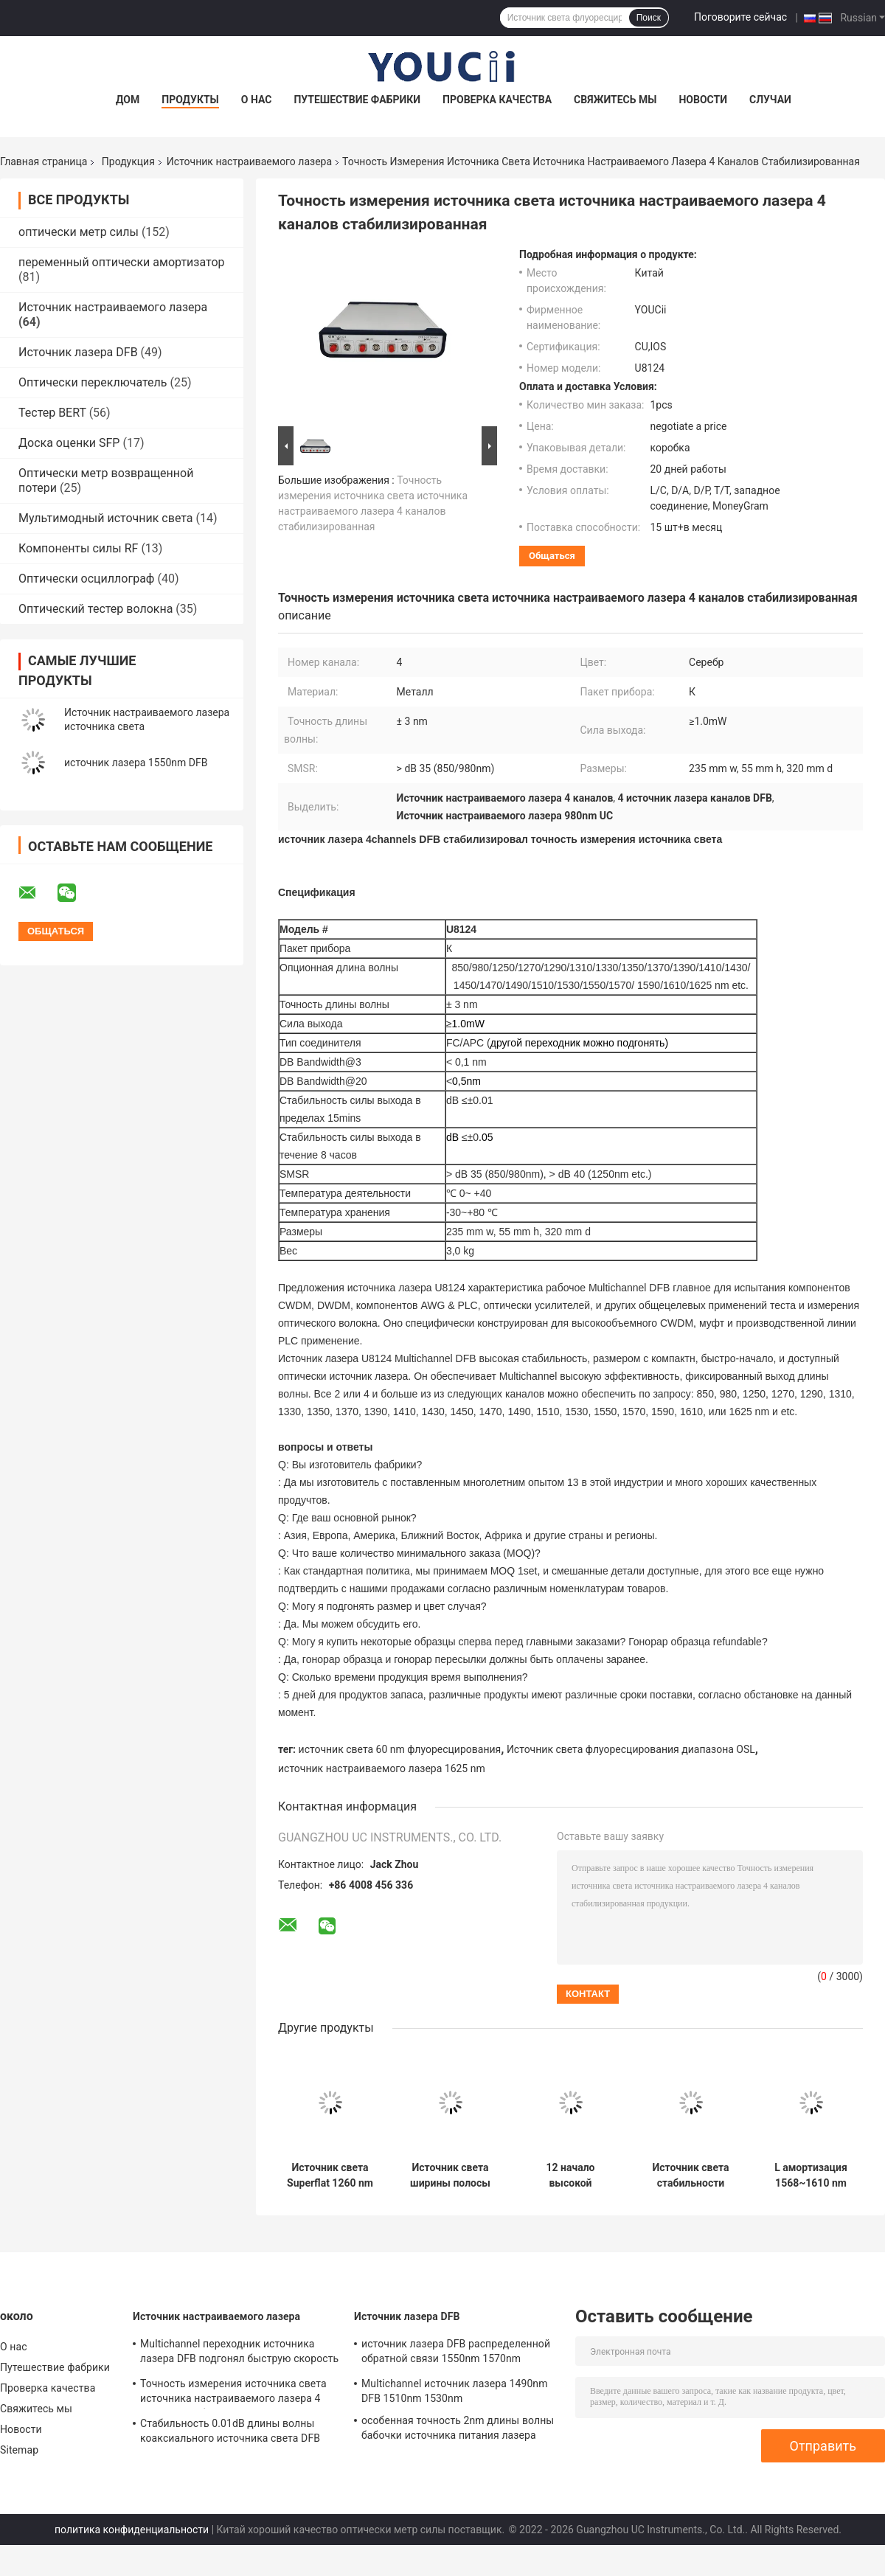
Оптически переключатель (92, 382)
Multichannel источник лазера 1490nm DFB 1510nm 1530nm (454, 2391)
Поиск (648, 18)
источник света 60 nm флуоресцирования (400, 1749)
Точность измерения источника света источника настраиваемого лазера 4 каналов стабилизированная (233, 2393)
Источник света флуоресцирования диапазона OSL (631, 1749)
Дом (127, 99)
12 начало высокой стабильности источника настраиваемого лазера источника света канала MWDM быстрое (570, 2176)
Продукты (190, 99)
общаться (552, 555)
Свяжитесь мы (615, 99)
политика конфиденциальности (132, 2529)
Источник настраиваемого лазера (249, 161)
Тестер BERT (52, 413)
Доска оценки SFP (68, 443)
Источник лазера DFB (78, 352)
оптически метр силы (78, 232)
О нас (256, 99)
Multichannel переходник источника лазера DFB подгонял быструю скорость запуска (239, 2353)
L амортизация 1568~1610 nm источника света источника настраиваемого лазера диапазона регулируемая (811, 2176)
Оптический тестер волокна (95, 609)
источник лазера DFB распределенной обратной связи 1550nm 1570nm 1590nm (455, 2353)
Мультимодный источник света (105, 518)
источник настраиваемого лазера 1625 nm (381, 1768)
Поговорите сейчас (740, 17)
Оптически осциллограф (86, 579)
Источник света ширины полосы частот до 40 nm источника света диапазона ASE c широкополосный (450, 2176)
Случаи (770, 99)
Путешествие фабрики (357, 99)
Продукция (128, 161)
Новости (702, 99)
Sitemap (19, 2450)
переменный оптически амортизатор (121, 262)
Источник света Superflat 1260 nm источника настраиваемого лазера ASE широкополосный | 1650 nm (330, 2176)
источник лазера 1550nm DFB (135, 762)
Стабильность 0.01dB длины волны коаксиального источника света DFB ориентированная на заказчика (230, 2432)
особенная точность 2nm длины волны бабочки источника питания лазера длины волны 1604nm (457, 2429)
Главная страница (43, 161)
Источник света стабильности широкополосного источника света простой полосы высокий (691, 2176)
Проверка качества (497, 99)
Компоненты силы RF (78, 548)
